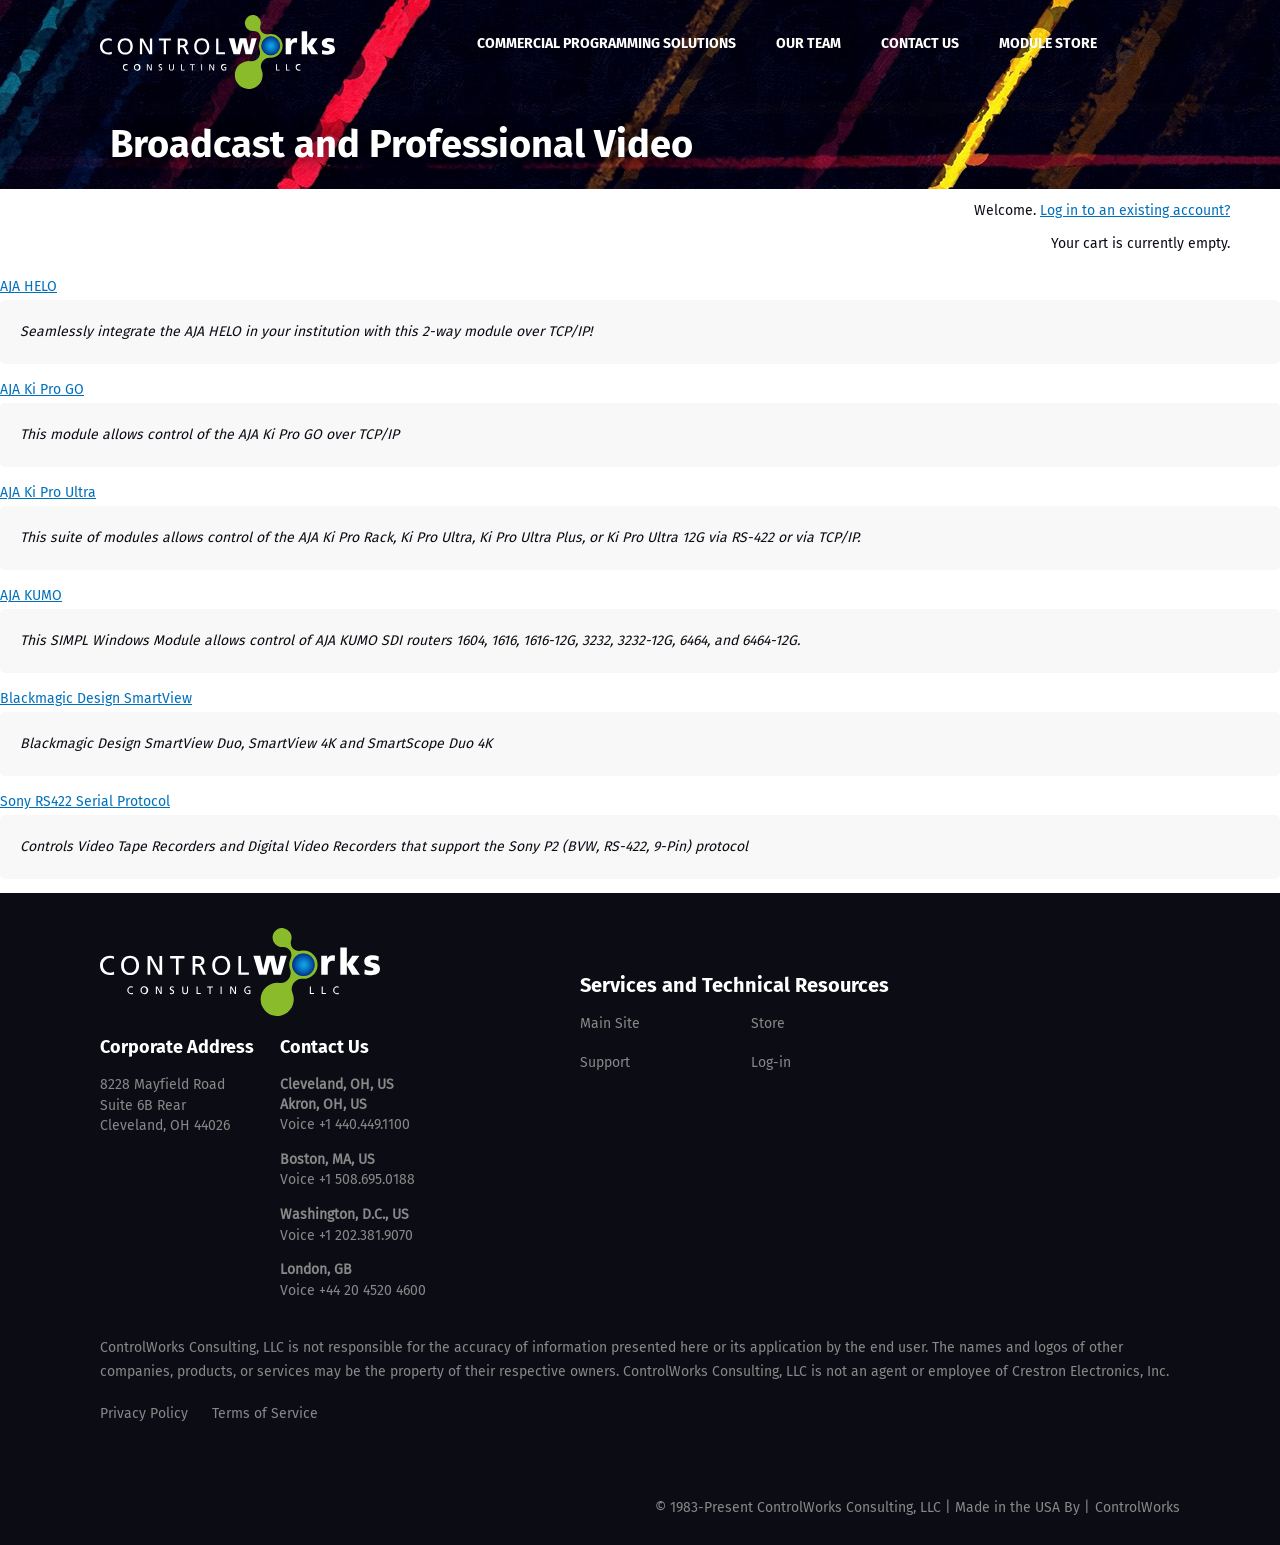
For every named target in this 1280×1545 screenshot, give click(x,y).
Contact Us (920, 43)
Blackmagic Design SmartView (96, 698)
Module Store (1048, 43)
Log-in (771, 1062)
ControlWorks (1137, 1507)
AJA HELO (28, 286)
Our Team (808, 43)
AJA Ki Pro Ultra (48, 492)
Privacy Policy (144, 1413)
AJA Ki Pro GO (42, 389)
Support (605, 1062)
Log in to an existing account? (1135, 210)
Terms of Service (265, 1413)
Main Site (610, 1023)
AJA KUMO (31, 595)
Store (768, 1023)
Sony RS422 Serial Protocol (85, 801)
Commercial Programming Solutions (606, 43)
